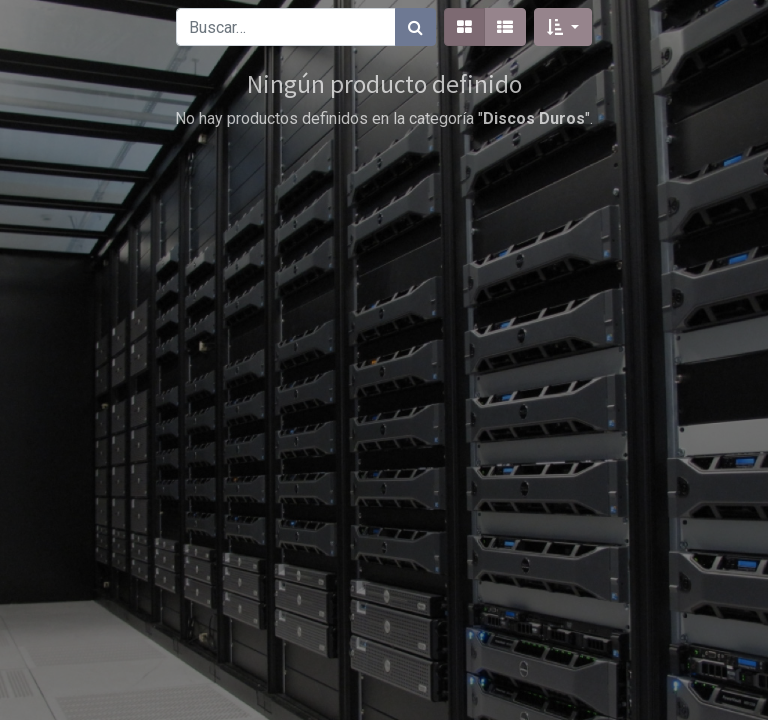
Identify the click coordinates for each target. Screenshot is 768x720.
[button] (562, 27)
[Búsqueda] (415, 27)
